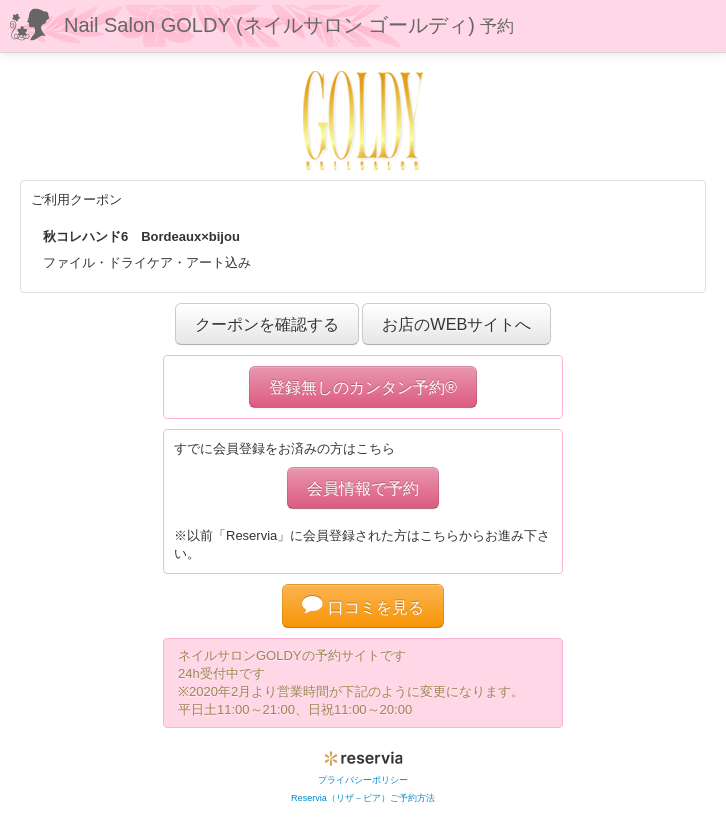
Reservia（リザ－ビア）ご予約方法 (363, 798)
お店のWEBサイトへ (456, 324)
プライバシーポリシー (363, 780)
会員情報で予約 (363, 488)
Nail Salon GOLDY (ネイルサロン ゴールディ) (289, 25)
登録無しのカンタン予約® (363, 387)
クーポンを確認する (267, 324)
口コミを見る (363, 607)
